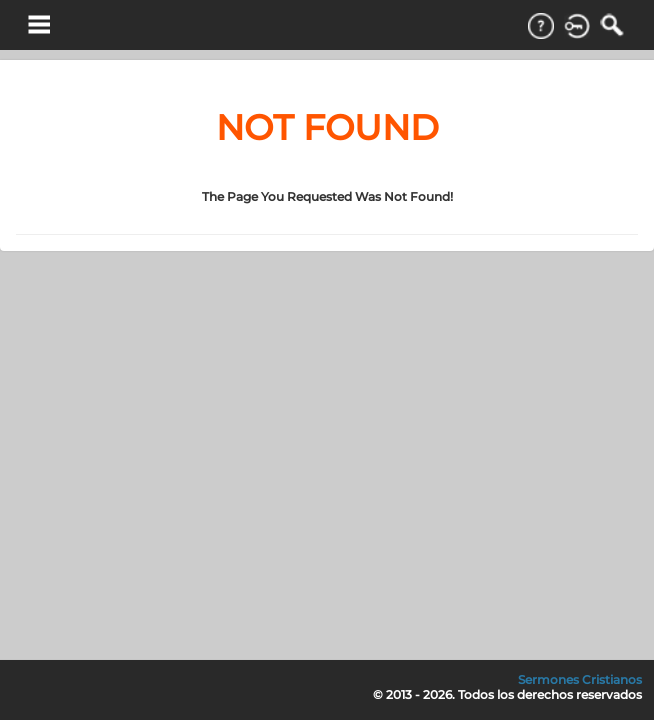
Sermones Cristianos (580, 679)
